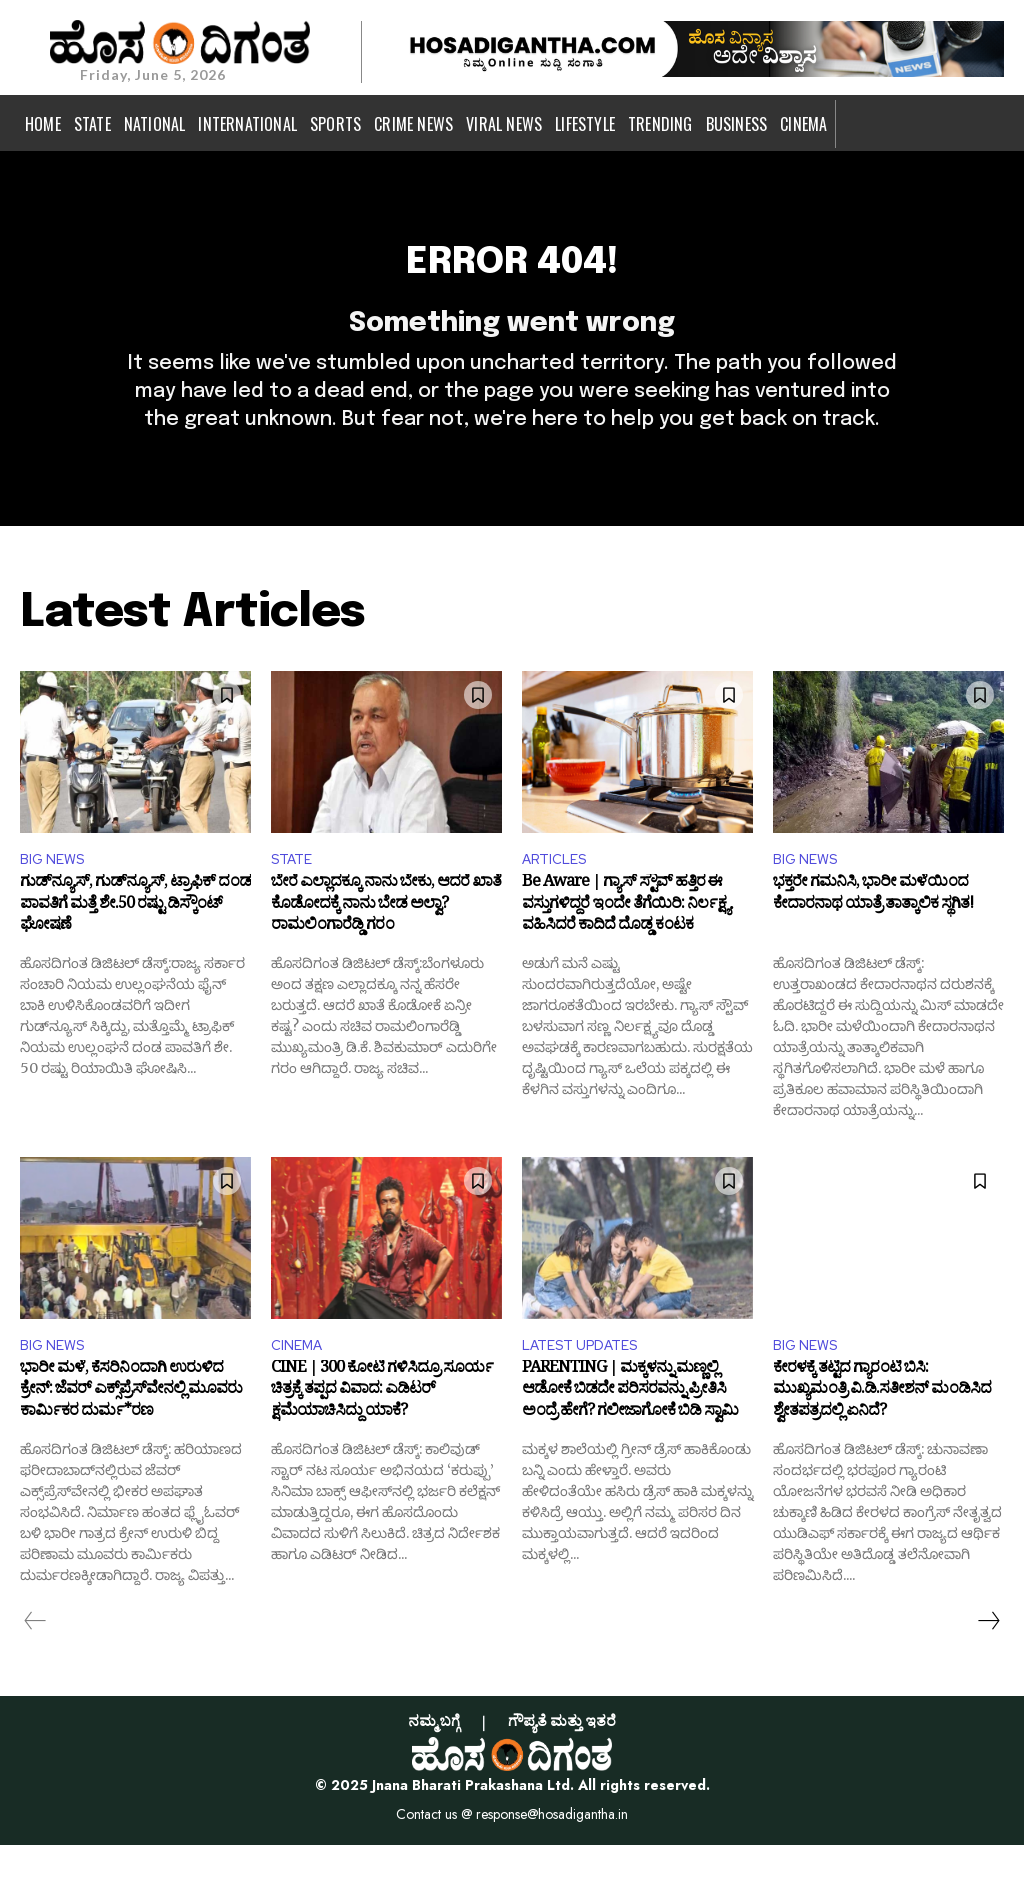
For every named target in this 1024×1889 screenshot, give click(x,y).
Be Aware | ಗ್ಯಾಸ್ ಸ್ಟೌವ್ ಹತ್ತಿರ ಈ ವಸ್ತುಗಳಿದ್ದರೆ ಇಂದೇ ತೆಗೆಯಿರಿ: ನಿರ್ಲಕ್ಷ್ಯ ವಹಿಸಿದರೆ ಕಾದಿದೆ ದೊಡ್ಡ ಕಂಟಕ (626, 948)
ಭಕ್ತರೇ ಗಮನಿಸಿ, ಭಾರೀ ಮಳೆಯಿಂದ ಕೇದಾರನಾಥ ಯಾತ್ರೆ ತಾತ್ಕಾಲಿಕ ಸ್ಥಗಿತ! (873, 938)
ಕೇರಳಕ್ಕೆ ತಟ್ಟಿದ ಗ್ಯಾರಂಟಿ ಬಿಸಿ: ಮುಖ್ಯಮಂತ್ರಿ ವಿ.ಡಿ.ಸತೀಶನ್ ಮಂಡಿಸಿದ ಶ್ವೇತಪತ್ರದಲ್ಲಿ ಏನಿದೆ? (882, 1438)
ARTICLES (559, 896)
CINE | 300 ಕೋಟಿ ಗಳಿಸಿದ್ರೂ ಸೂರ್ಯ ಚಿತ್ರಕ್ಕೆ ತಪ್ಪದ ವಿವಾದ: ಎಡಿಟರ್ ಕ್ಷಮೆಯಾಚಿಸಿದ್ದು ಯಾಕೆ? (382, 1438)
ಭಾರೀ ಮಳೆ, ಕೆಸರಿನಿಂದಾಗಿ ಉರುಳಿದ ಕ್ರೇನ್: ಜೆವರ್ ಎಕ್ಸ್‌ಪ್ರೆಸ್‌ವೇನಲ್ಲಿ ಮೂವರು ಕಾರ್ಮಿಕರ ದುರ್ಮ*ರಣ (131, 1438)
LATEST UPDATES (588, 1387)
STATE (295, 896)
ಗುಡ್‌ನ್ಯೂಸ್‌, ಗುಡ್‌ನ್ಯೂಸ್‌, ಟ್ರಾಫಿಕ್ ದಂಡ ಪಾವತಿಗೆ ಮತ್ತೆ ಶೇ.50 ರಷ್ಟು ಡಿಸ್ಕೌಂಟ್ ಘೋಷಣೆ (135, 948)
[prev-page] (35, 1665)
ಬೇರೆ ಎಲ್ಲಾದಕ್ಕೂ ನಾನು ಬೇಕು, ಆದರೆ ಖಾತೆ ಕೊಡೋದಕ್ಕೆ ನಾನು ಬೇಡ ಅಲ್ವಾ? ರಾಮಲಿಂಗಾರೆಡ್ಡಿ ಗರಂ (386, 948)
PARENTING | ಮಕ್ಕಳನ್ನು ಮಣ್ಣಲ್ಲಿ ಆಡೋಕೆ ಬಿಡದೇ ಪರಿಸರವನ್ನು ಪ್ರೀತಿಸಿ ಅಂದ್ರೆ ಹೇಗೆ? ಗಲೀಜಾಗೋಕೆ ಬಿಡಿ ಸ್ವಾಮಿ (630, 1438)
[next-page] (988, 1665)
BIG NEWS (56, 896)
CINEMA (300, 1387)
